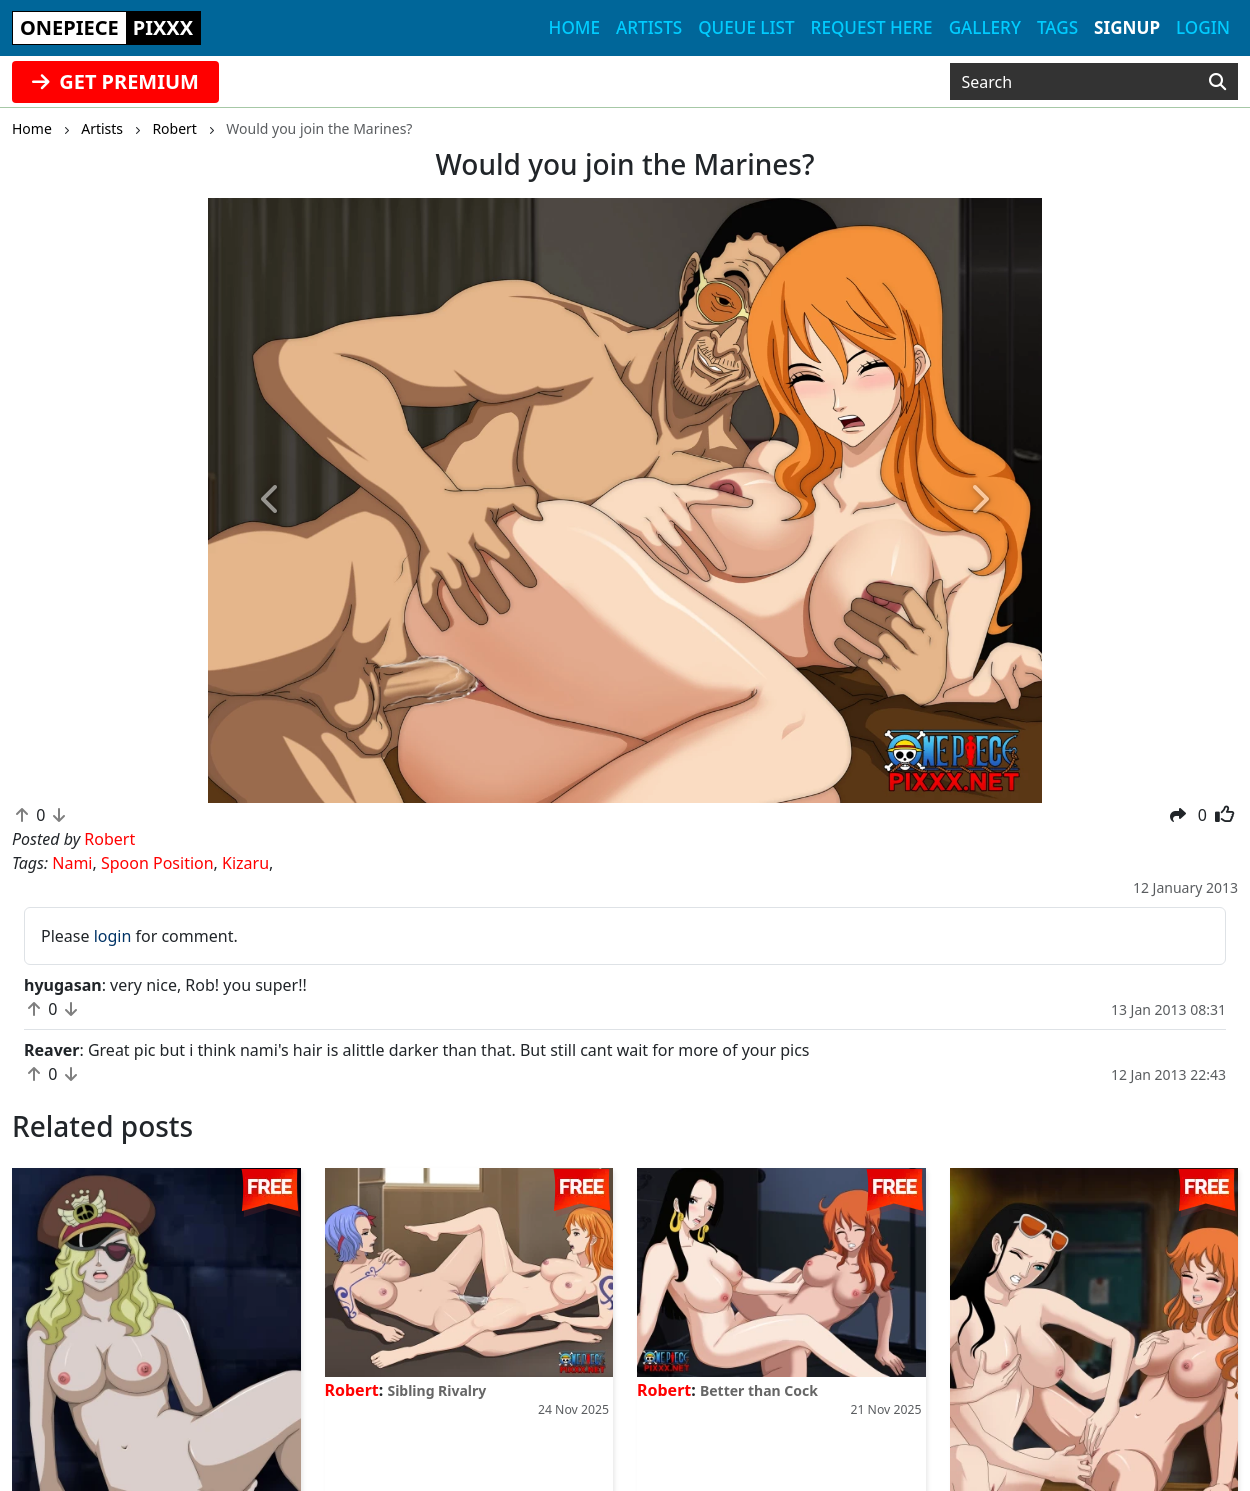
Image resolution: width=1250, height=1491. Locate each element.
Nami (72, 863)
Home (574, 27)
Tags (1057, 27)
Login (1203, 27)
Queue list (746, 27)
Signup (1127, 27)
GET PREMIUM (115, 81)
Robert (352, 1390)
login (113, 936)
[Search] (1217, 82)
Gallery (985, 27)
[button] (270, 501)
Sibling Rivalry (436, 1390)
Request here (872, 27)
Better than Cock (759, 1390)
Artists (649, 27)
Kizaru (245, 863)
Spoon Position (157, 863)
